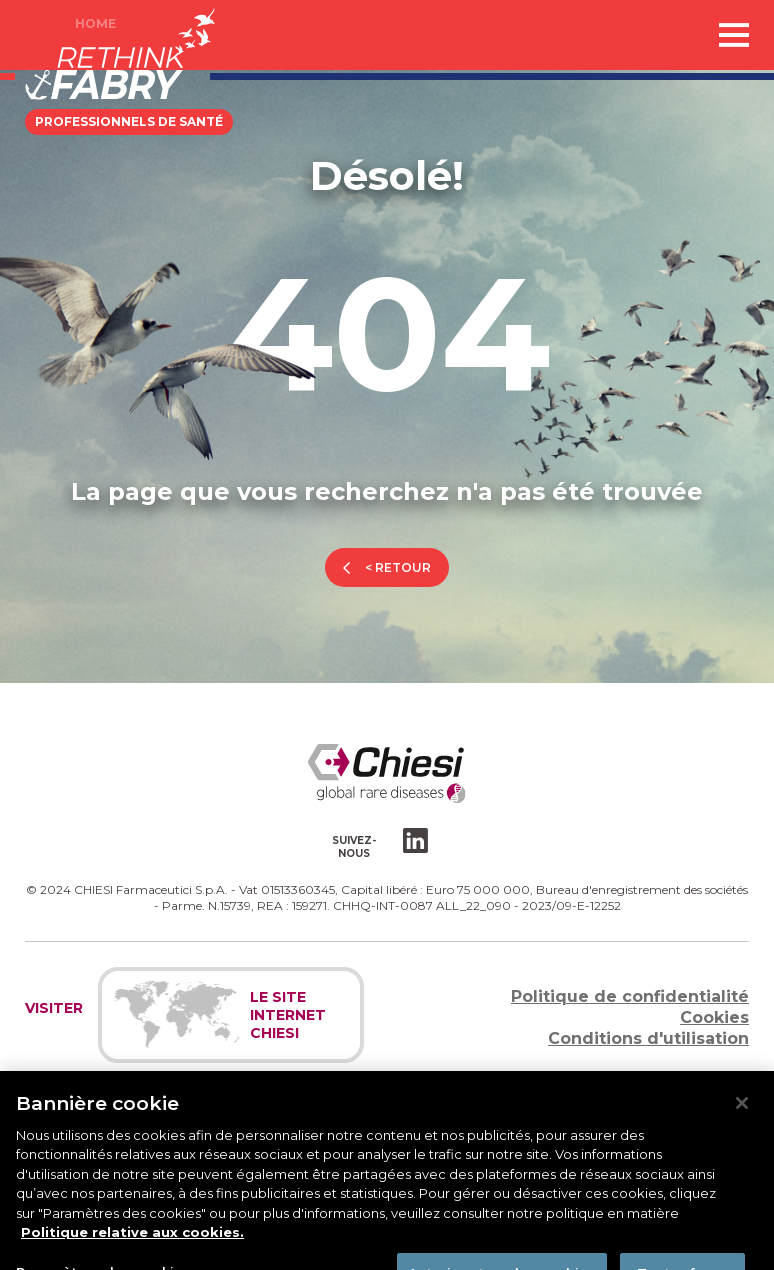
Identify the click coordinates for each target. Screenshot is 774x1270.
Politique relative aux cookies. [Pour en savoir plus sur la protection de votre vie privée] (132, 1243)
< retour (398, 567)
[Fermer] (742, 1113)
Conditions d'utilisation (648, 1038)
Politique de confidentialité (630, 996)
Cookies (714, 1017)
